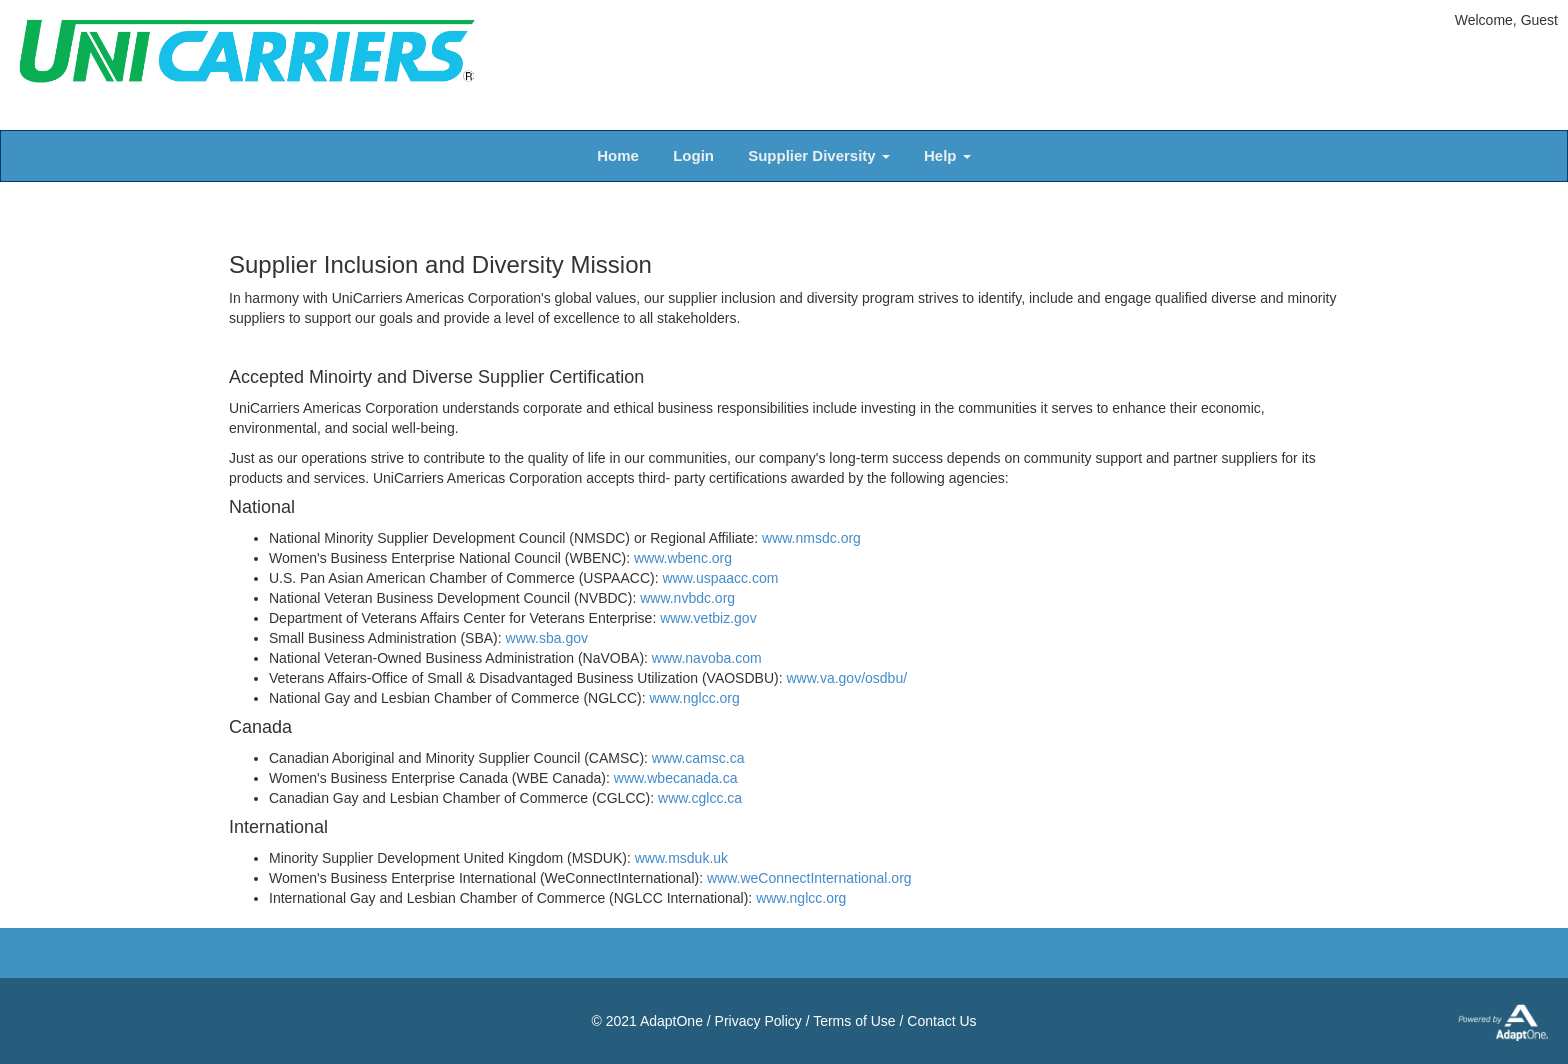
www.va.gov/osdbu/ (846, 678)
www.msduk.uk (681, 858)
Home (618, 155)
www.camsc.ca (698, 758)
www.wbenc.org (683, 558)
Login (693, 155)
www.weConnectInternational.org (809, 878)
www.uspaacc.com (720, 578)
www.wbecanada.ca (676, 778)
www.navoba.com (707, 658)
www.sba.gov (547, 638)
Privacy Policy (758, 1021)
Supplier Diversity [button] (819, 155)
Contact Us (941, 1021)
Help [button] (947, 155)
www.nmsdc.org (811, 538)
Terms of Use (854, 1021)
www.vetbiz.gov (708, 618)
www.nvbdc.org (687, 598)
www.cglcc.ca (700, 798)
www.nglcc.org (695, 698)
